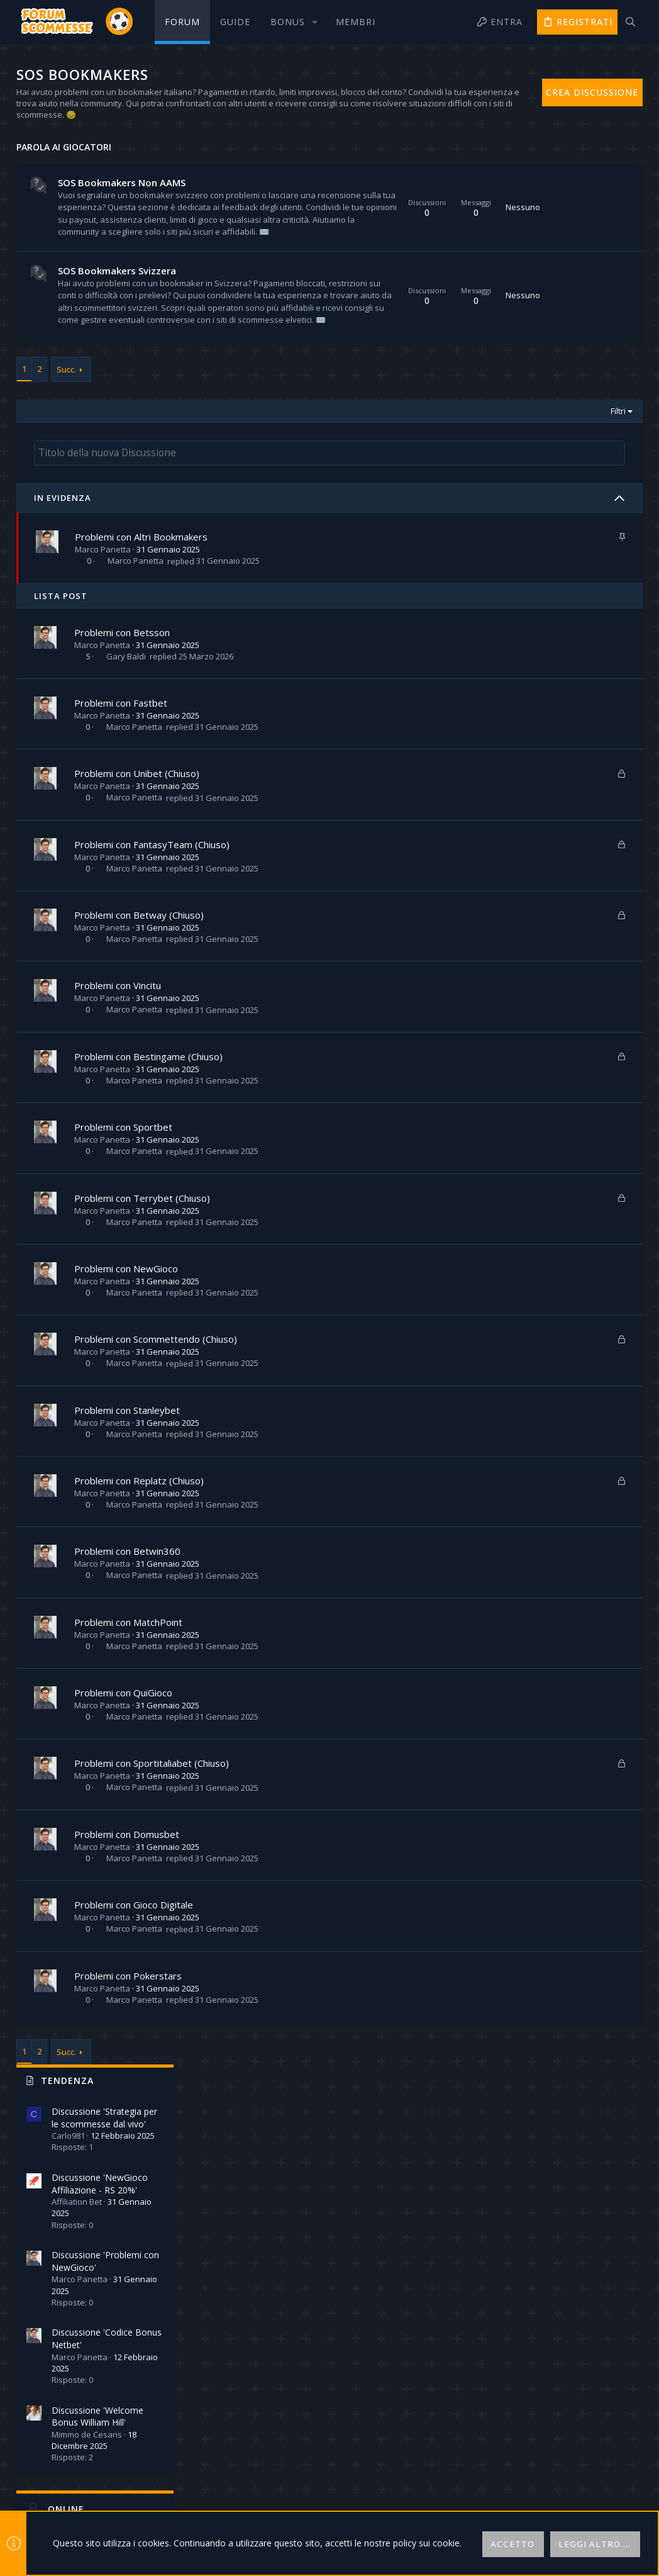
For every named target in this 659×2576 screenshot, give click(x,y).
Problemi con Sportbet (124, 1236)
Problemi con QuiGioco (124, 1802)
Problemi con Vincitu (118, 1095)
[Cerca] (630, 22)
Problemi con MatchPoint (129, 1731)
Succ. (67, 479)
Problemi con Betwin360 (128, 1660)
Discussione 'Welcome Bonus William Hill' (565, 515)
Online (534, 608)
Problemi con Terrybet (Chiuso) (143, 1307)
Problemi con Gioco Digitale (134, 2014)
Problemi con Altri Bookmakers (143, 646)
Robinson (612, 816)
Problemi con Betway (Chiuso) (140, 1024)
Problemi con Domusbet (127, 1943)
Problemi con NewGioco (127, 1377)
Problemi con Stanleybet (128, 1519)
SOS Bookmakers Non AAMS (123, 182)
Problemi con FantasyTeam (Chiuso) (153, 953)
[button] (293, 22)
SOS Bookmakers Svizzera (118, 319)
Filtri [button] (441, 521)
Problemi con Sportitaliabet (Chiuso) (152, 1872)
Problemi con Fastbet (122, 812)
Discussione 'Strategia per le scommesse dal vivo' (572, 216)
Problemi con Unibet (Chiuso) (138, 882)
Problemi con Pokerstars (129, 2084)
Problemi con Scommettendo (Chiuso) (156, 1448)
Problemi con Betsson (123, 741)
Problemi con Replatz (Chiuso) (140, 1590)
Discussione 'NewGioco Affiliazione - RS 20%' (567, 283)
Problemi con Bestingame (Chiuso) (149, 1165)
